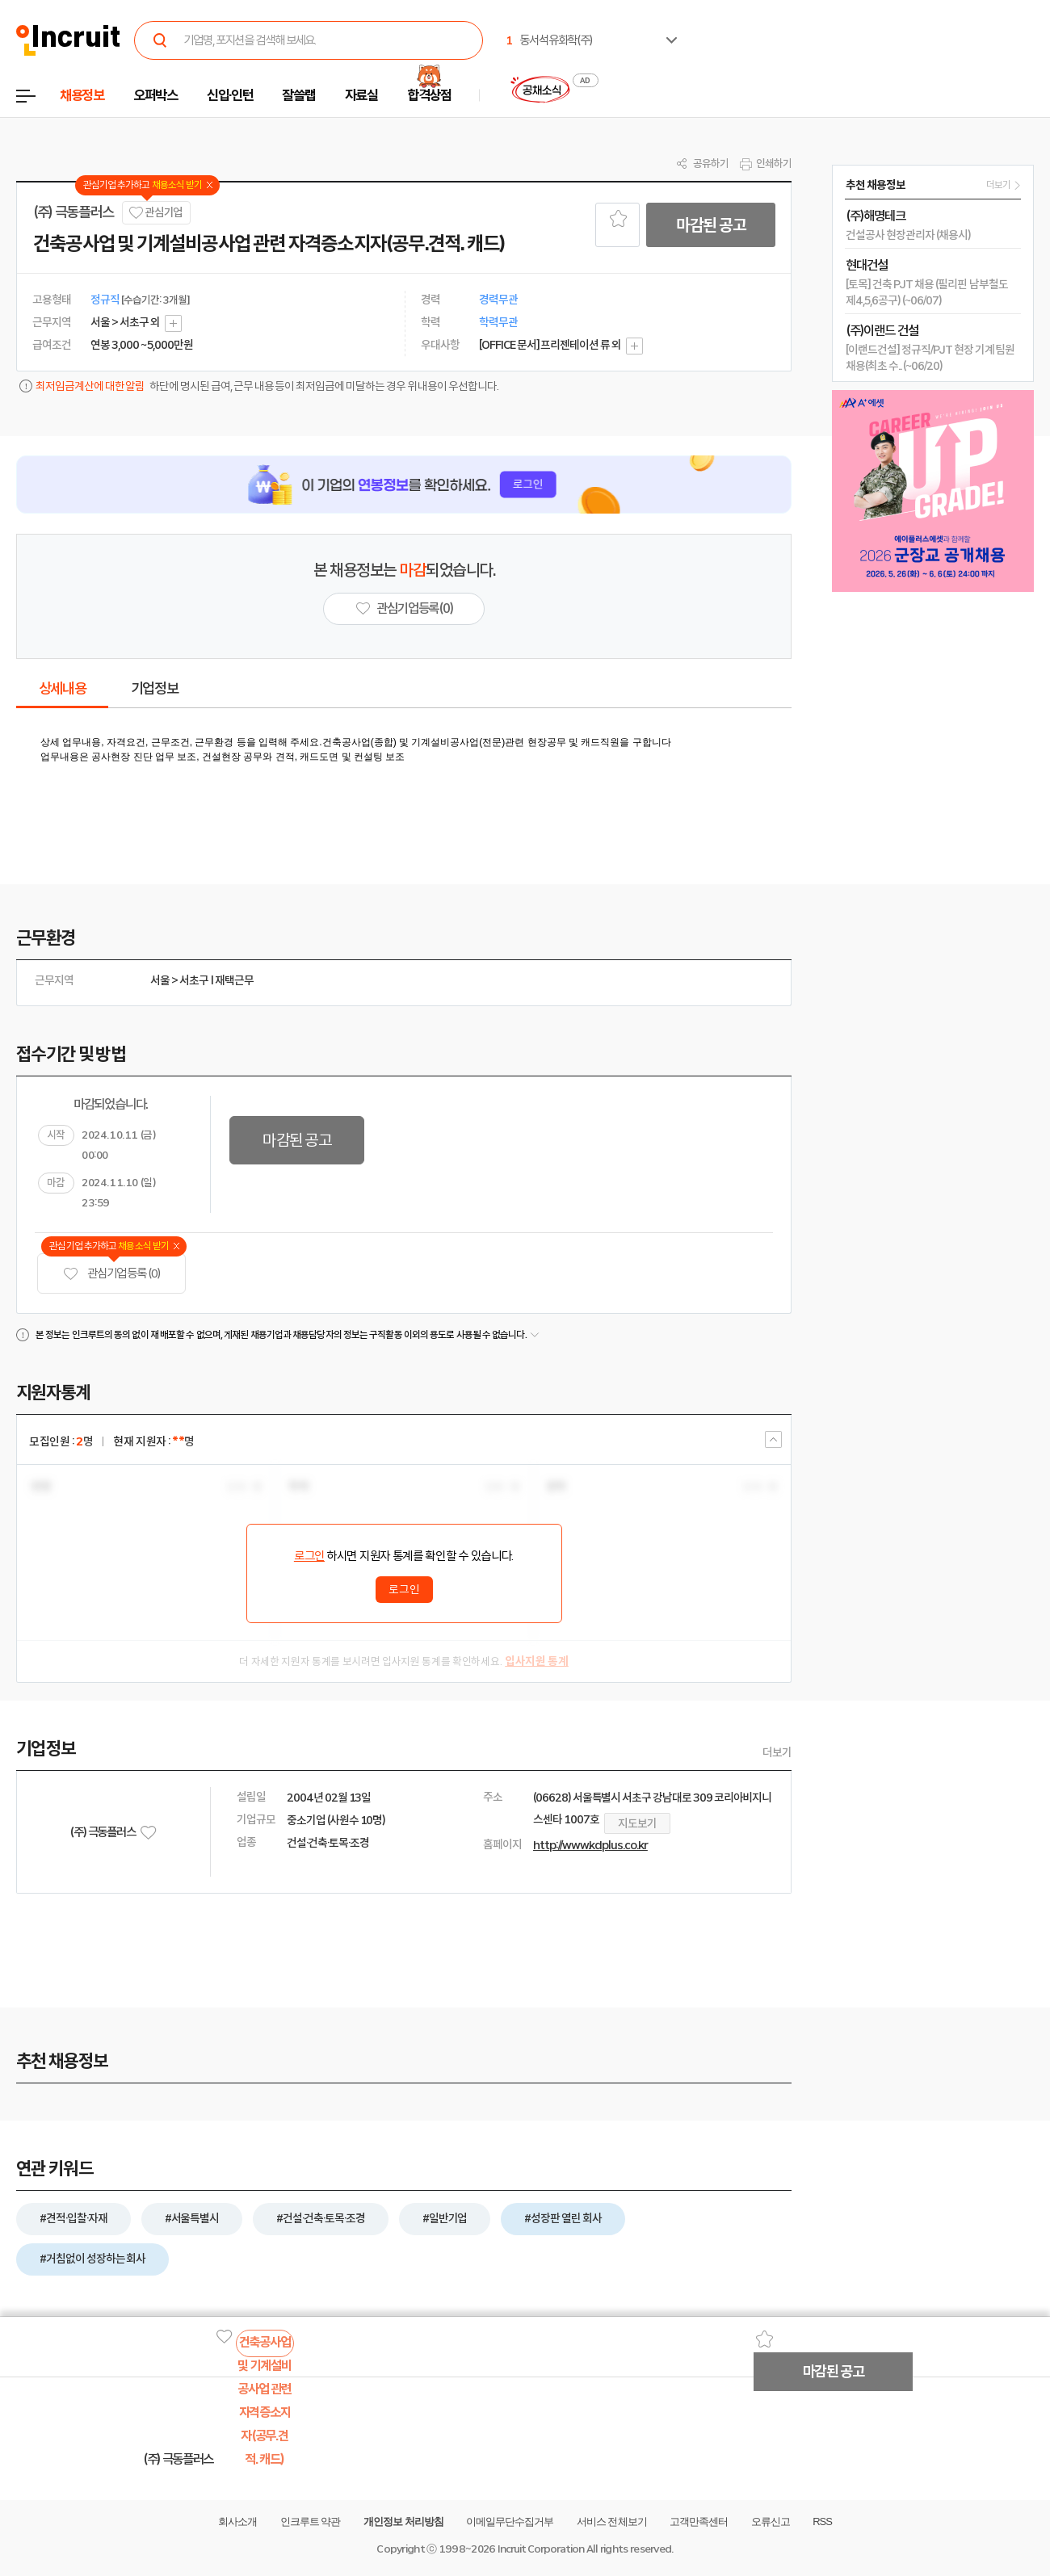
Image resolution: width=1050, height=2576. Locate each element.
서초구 (193, 980)
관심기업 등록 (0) (111, 1273)
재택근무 (234, 980)
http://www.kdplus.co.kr (590, 1845)
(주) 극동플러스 (73, 212)
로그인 (309, 1556)
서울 (160, 980)
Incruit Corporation (541, 2549)
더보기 (777, 1752)
